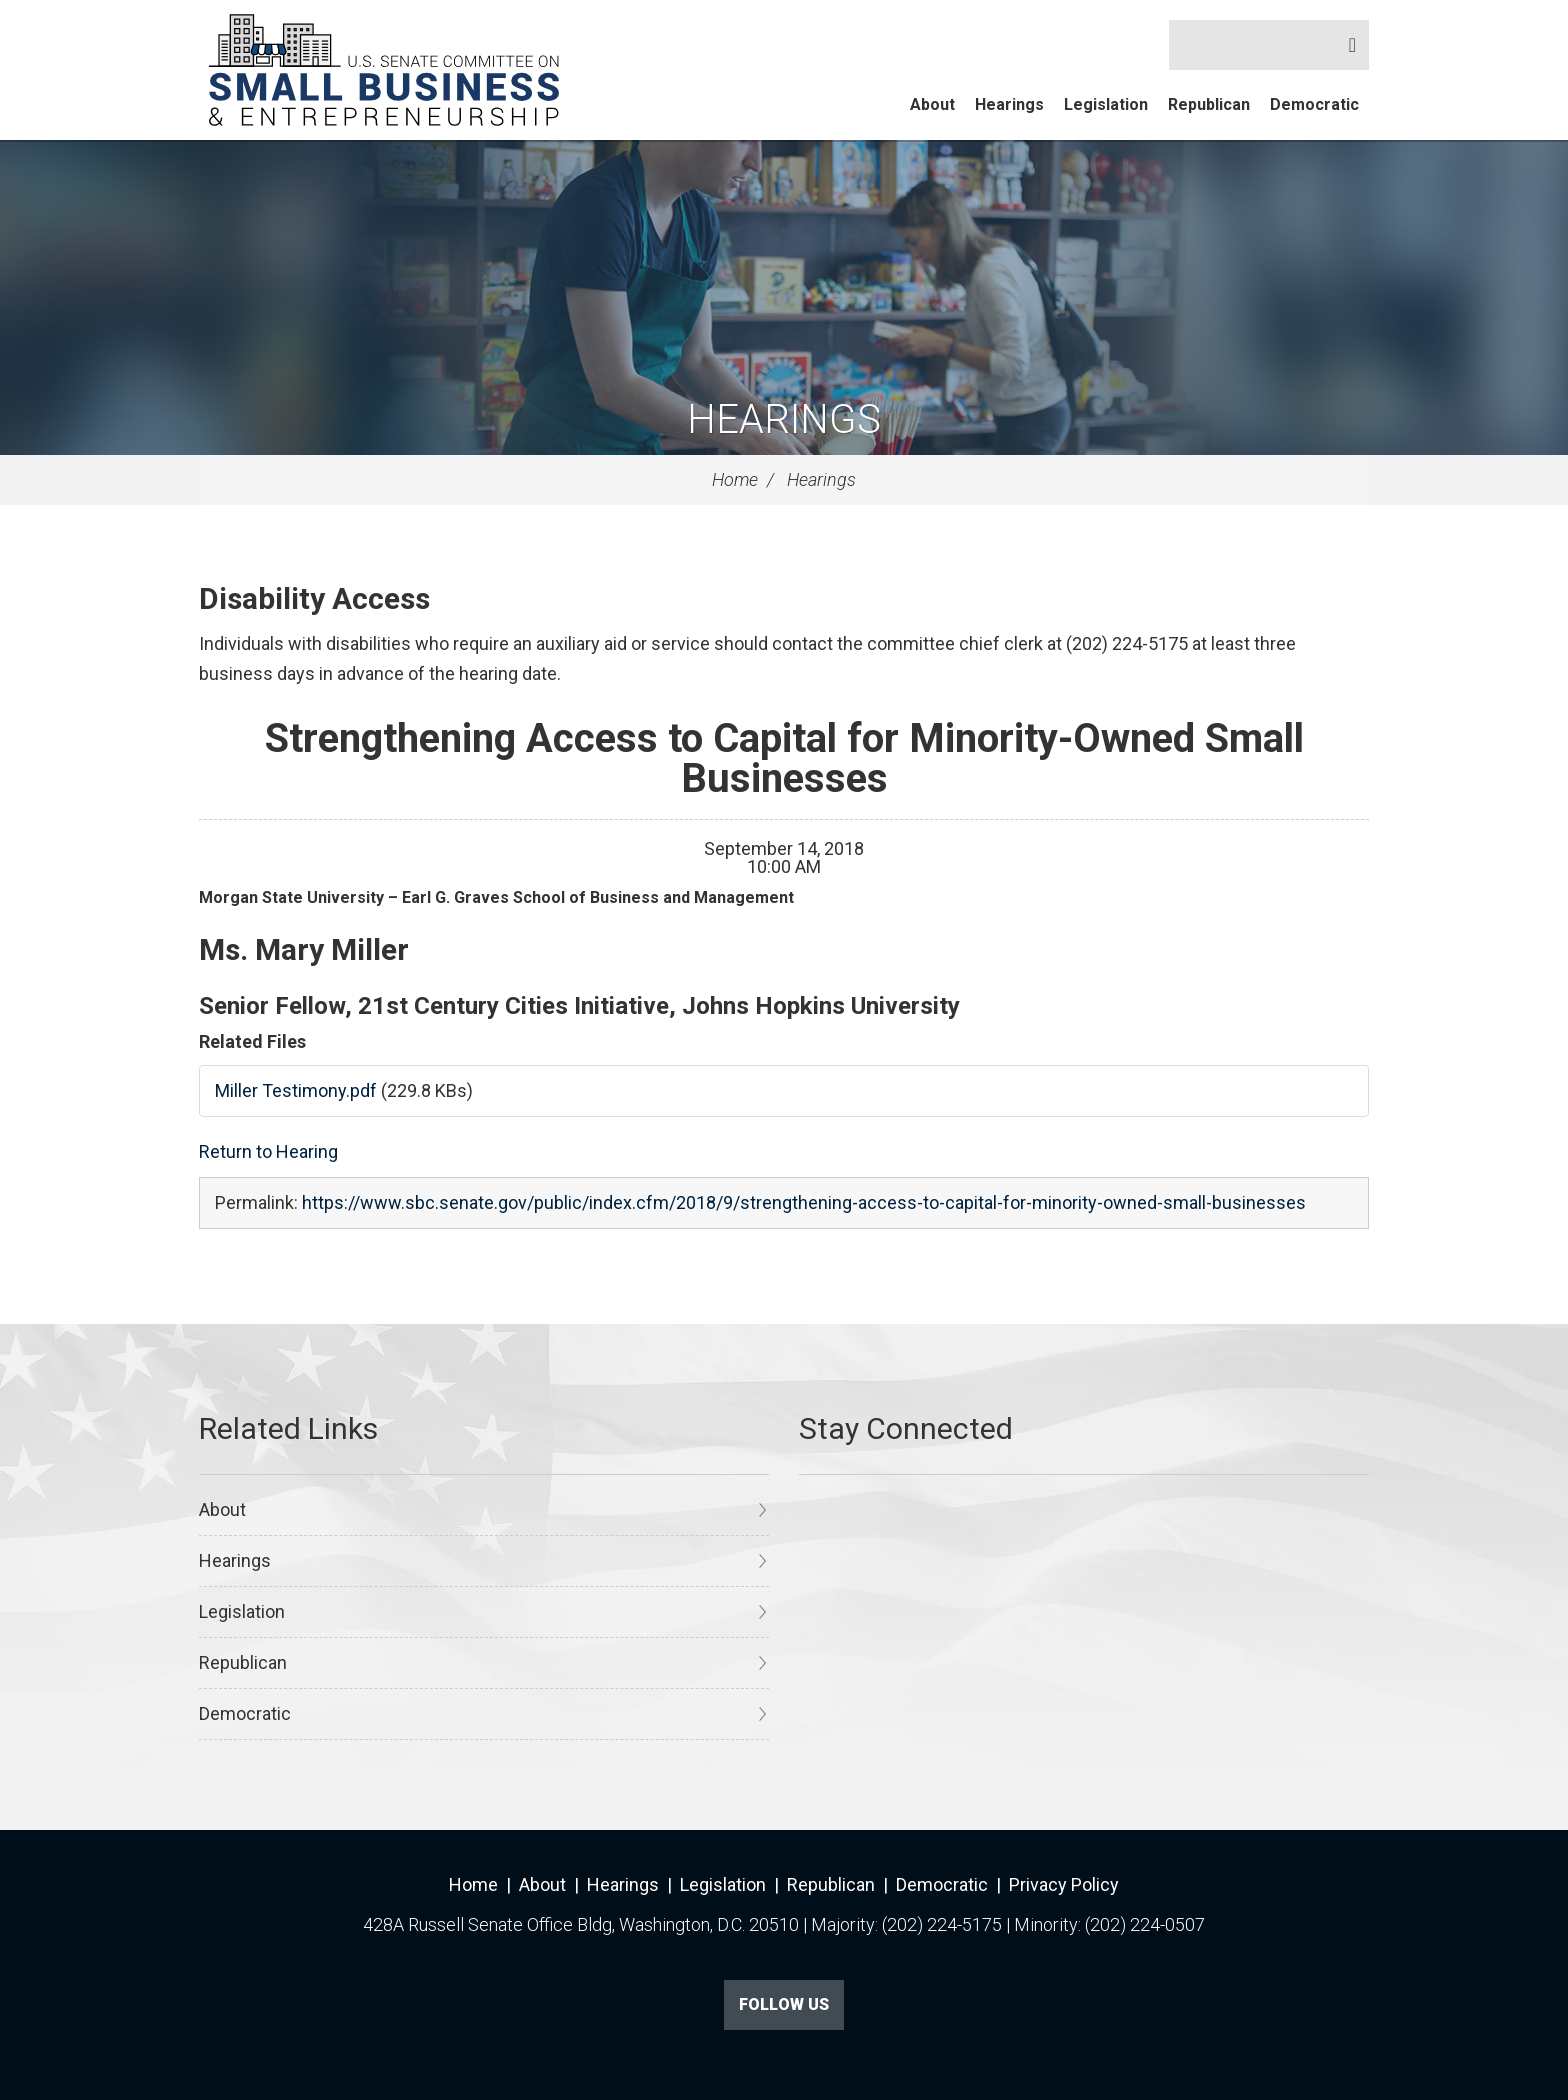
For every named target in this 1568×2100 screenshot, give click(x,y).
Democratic (1314, 104)
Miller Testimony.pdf (296, 1090)
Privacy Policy (1064, 1884)
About (932, 104)
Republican (1209, 104)
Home (735, 479)
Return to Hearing (268, 1151)
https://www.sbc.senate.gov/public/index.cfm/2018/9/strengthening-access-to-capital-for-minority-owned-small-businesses (804, 1202)
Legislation (1106, 104)
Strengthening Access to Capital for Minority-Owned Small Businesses (784, 758)
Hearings (1009, 104)
